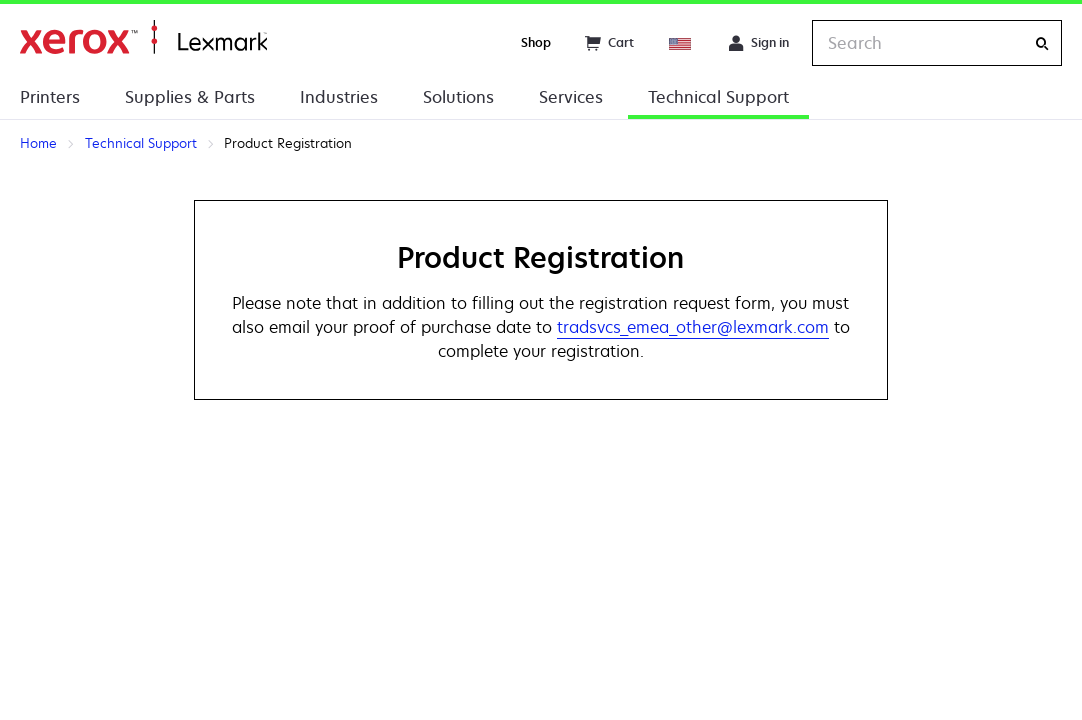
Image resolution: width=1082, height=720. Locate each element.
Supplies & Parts (190, 97)
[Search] (1042, 43)
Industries (339, 97)
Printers (50, 97)
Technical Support (718, 97)
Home (143, 37)
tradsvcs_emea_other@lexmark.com (693, 327)
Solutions (458, 97)
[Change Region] (681, 43)
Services (571, 97)
